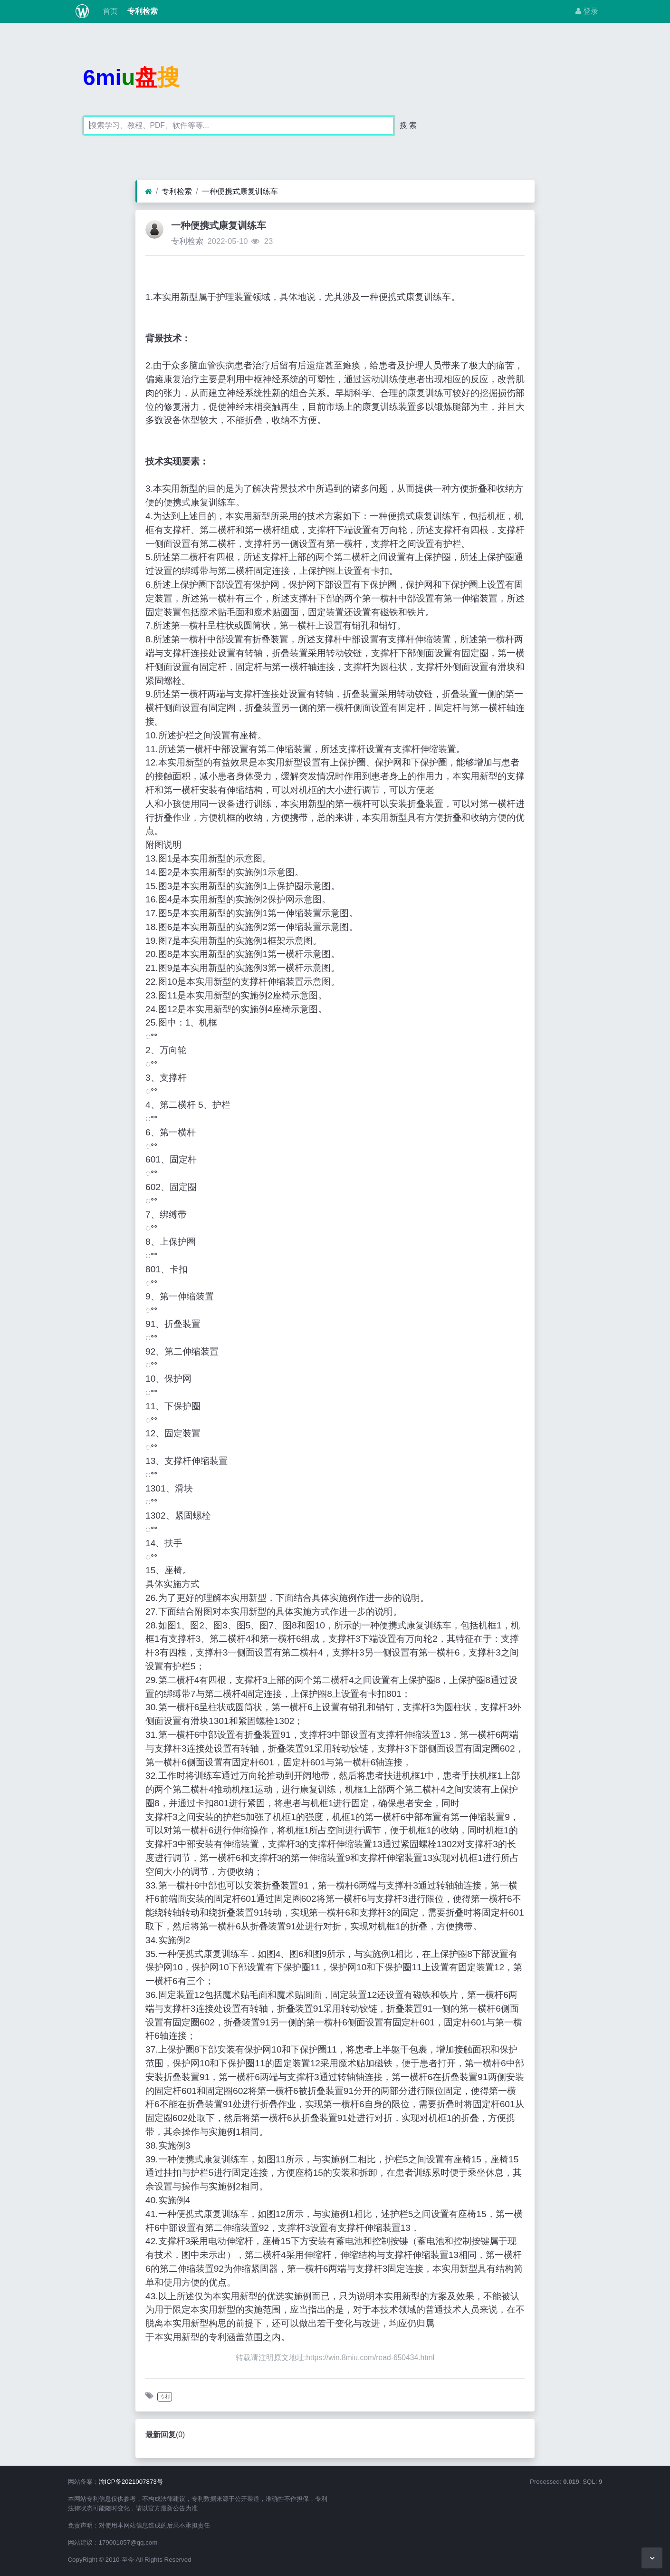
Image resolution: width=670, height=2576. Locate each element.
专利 (165, 2396)
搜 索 (408, 125)
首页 (108, 11)
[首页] (148, 191)
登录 (586, 11)
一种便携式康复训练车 (240, 191)
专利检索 (141, 11)
